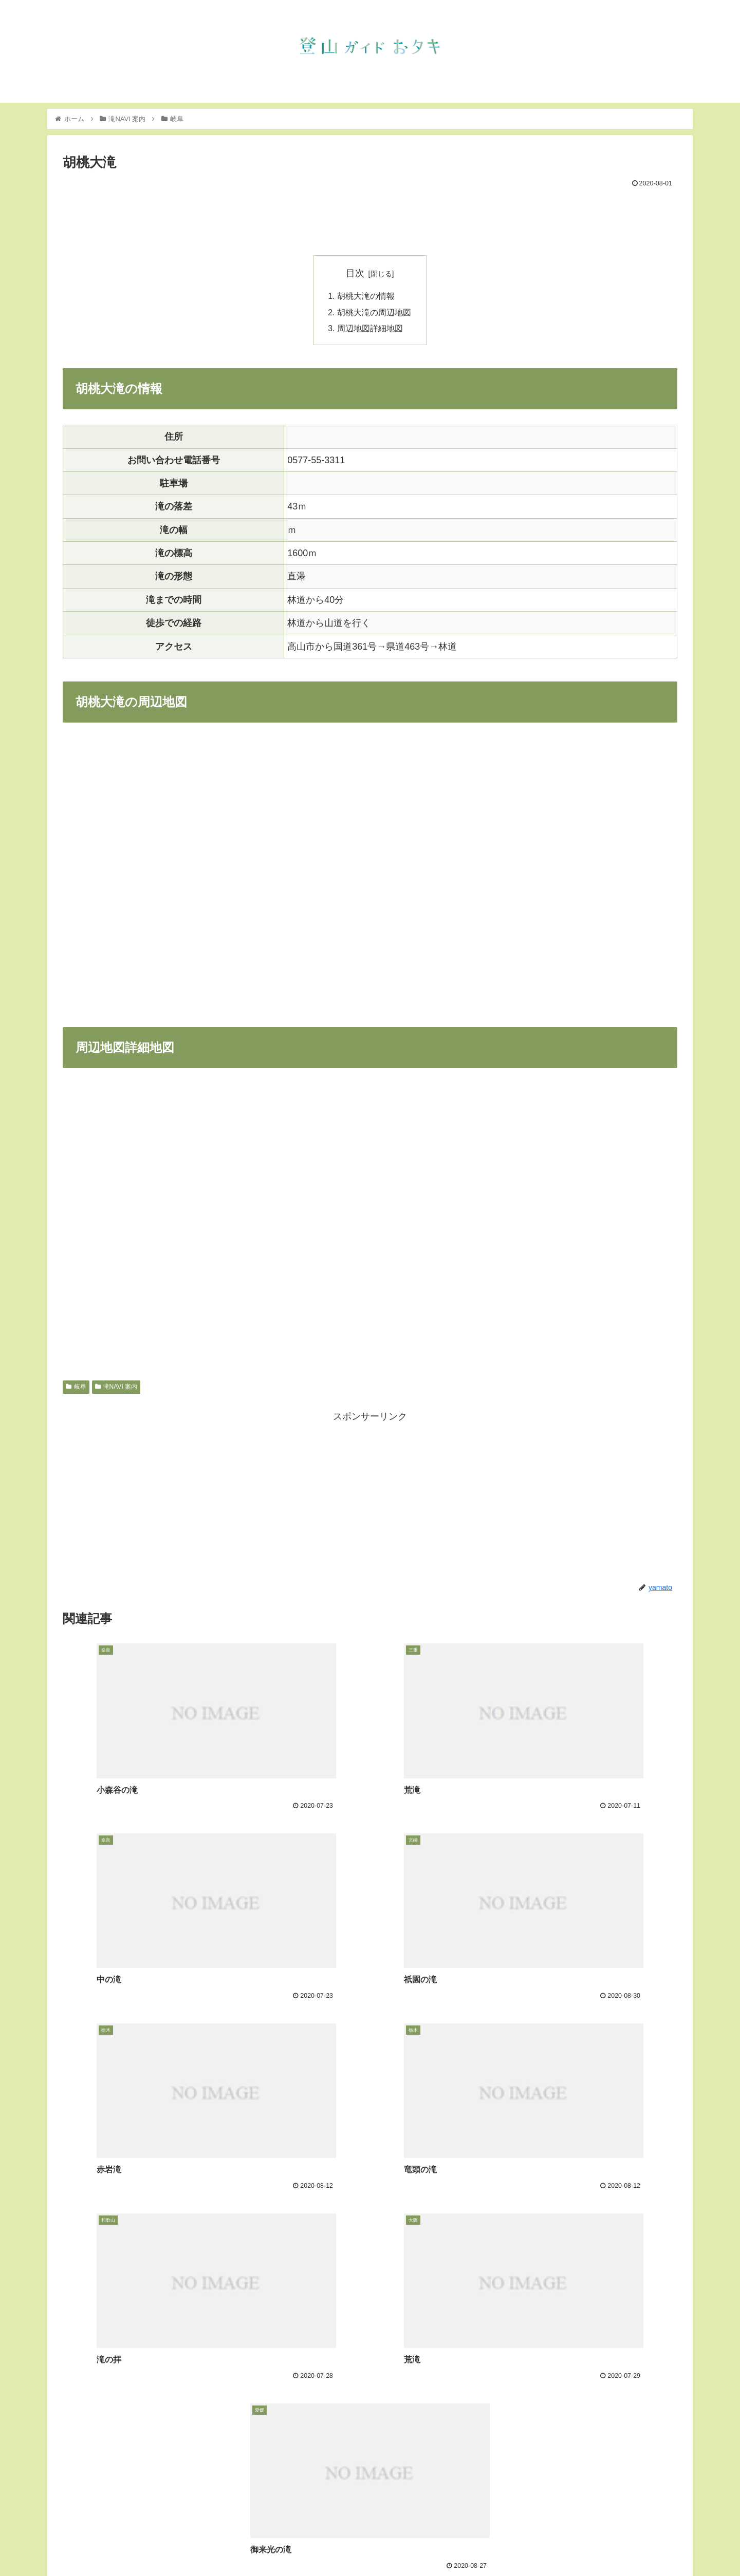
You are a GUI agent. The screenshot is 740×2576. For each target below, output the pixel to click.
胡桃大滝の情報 (366, 296)
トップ (476, 2544)
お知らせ (511, 2544)
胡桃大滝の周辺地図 (374, 313)
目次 (355, 273)
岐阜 (76, 1388)
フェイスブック (658, 2544)
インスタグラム (596, 2544)
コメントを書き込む (370, 2470)
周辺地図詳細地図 (370, 329)
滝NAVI (549, 2544)
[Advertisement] (370, 219)
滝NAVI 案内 (116, 1388)
